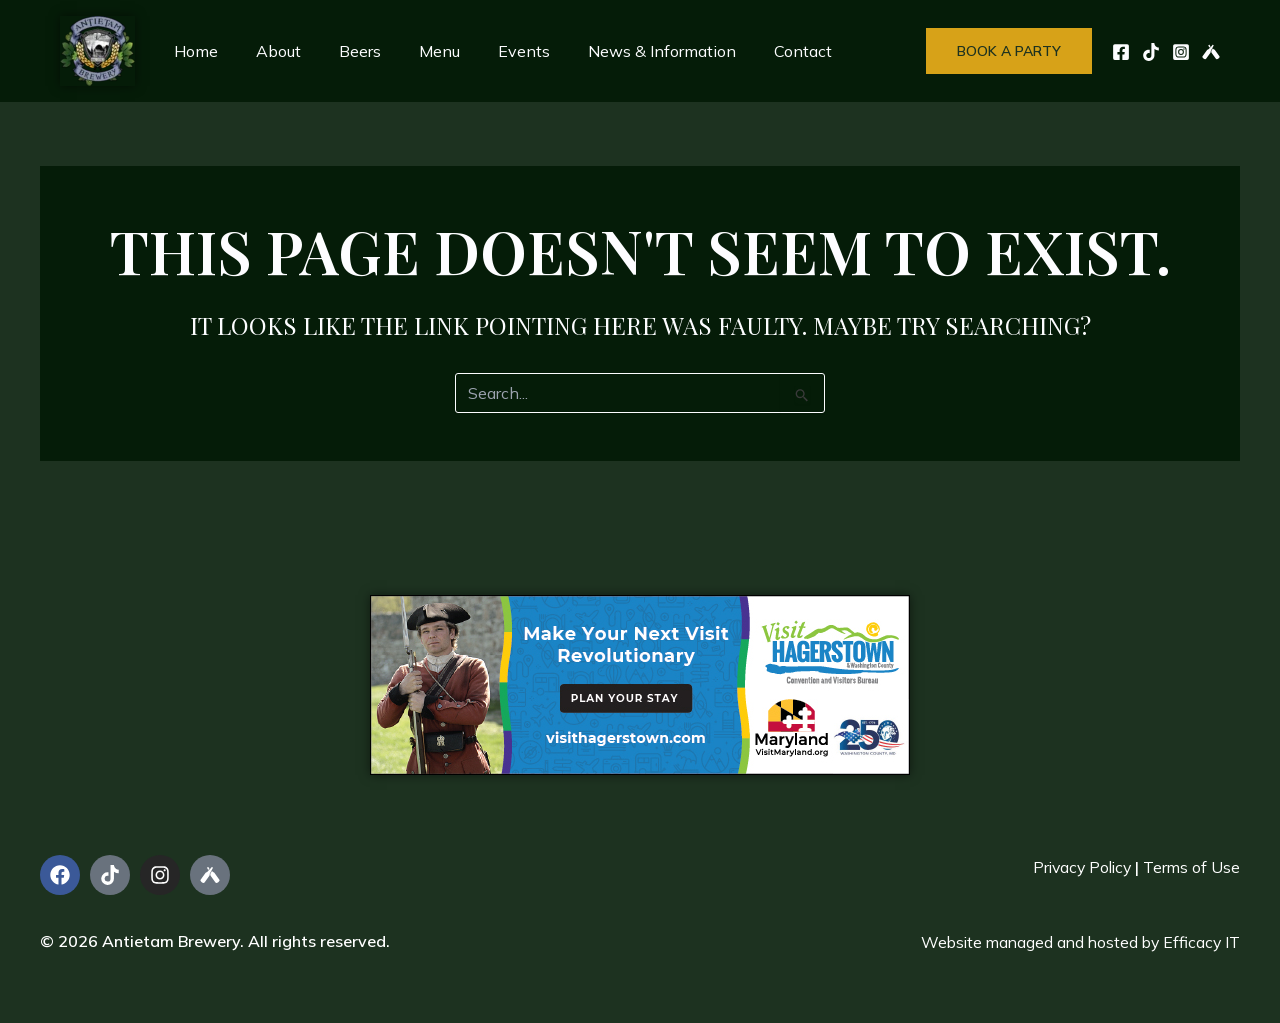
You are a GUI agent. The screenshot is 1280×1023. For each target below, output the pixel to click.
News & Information (629, 51)
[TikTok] (1151, 52)
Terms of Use (1191, 867)
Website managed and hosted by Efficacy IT (1076, 942)
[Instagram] (1181, 52)
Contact (764, 51)
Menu (418, 51)
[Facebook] (1121, 52)
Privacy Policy (1078, 867)
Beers (345, 51)
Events (497, 51)
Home (193, 51)
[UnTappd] (1211, 52)
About (269, 51)
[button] (1009, 51)
